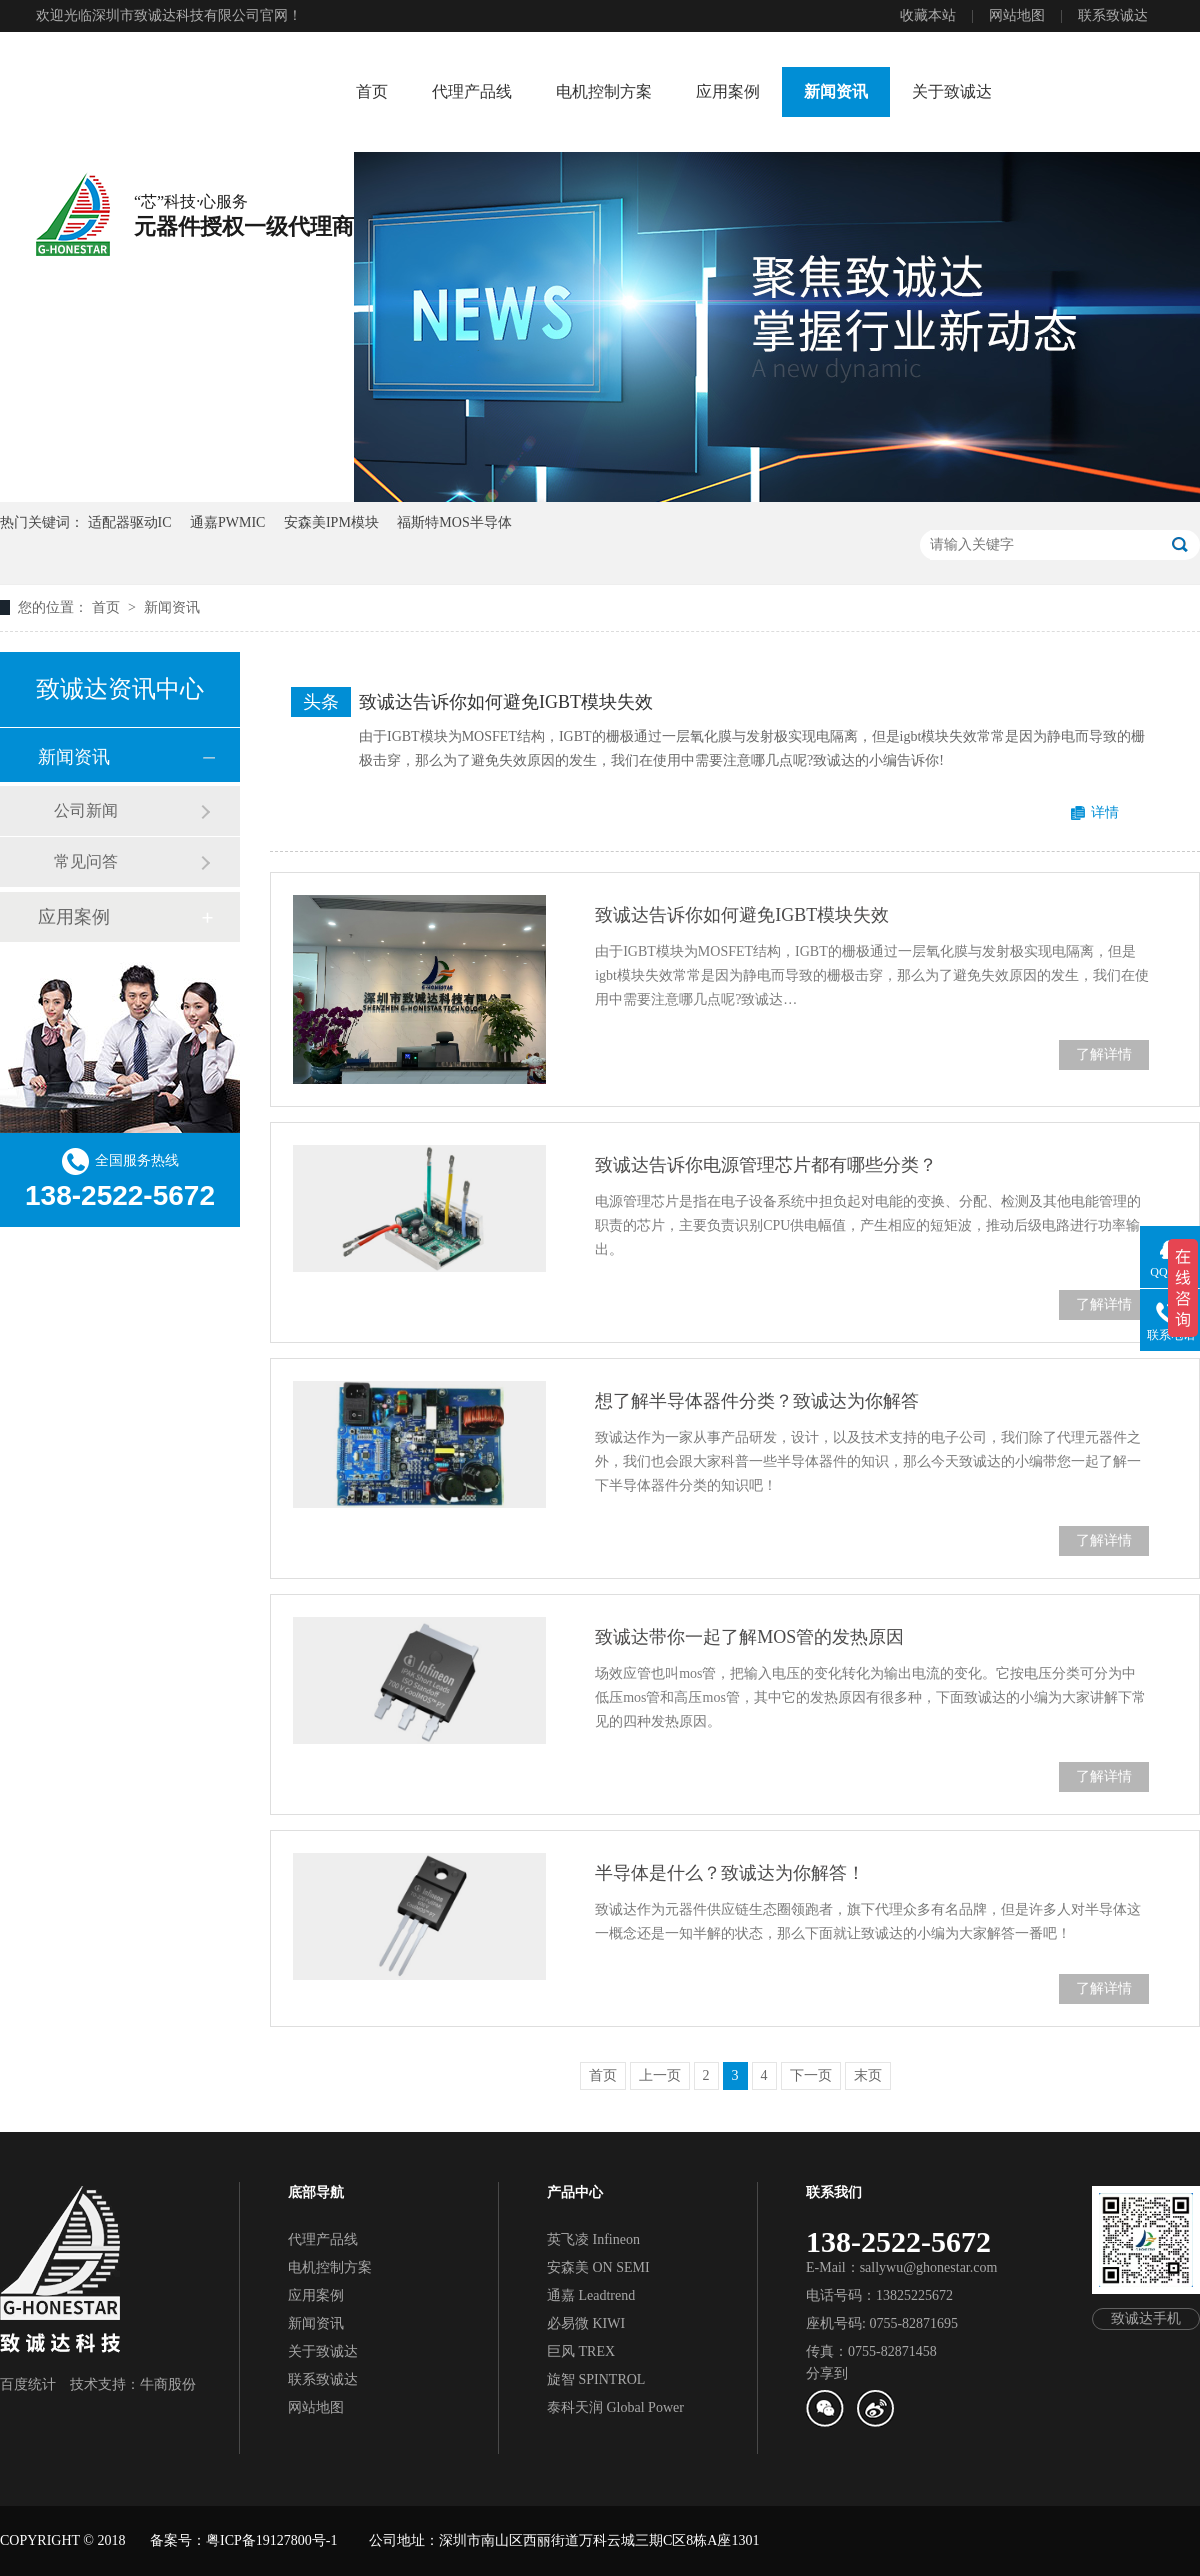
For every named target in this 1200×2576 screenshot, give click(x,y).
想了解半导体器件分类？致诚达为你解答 (757, 1401)
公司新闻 (86, 810)
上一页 (660, 2075)
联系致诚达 (1113, 15)
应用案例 (728, 91)
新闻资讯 (836, 91)
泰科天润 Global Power (615, 2407)
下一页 (811, 2075)
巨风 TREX (581, 2351)
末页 (868, 2075)
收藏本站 (928, 15)
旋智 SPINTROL (596, 2379)
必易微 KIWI (586, 2323)
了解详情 (1104, 1054)
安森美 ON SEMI (598, 2267)
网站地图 (1017, 15)
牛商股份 (168, 2384)
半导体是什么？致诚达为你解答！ (730, 1873)
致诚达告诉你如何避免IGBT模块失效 (506, 702)
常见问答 (86, 861)
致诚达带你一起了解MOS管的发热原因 (749, 1637)
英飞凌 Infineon (593, 2239)
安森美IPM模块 (331, 522)
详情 (1105, 812)
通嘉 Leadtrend (591, 2295)
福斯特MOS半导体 (454, 522)
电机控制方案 (604, 91)
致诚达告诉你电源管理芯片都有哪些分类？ (766, 1165)
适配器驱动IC (130, 522)
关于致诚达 (952, 91)
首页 (372, 91)
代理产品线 (472, 91)
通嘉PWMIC (227, 522)
